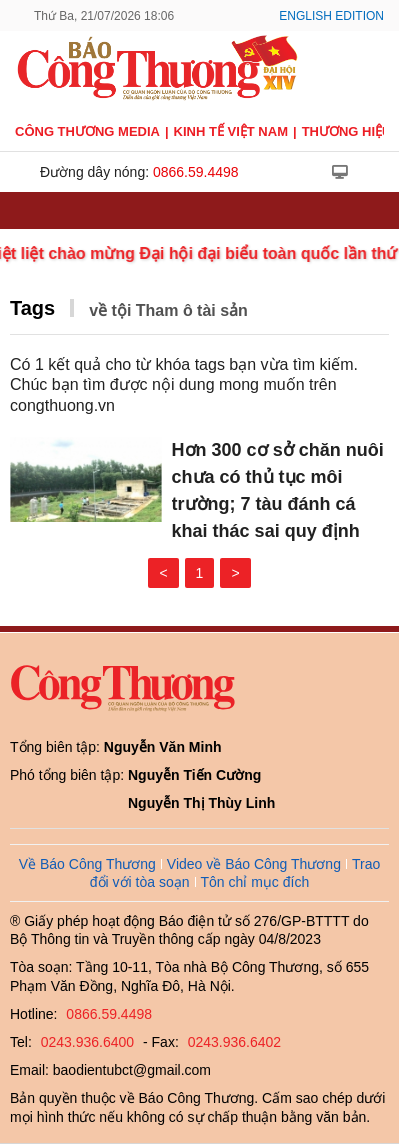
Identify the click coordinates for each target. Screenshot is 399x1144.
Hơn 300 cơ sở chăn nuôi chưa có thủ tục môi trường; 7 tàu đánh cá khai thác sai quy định (278, 490)
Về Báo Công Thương (87, 864)
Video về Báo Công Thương (254, 864)
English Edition (331, 16)
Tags (32, 308)
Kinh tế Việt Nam (231, 131)
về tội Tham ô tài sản (168, 310)
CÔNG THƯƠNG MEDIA (87, 131)
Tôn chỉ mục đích (255, 882)
